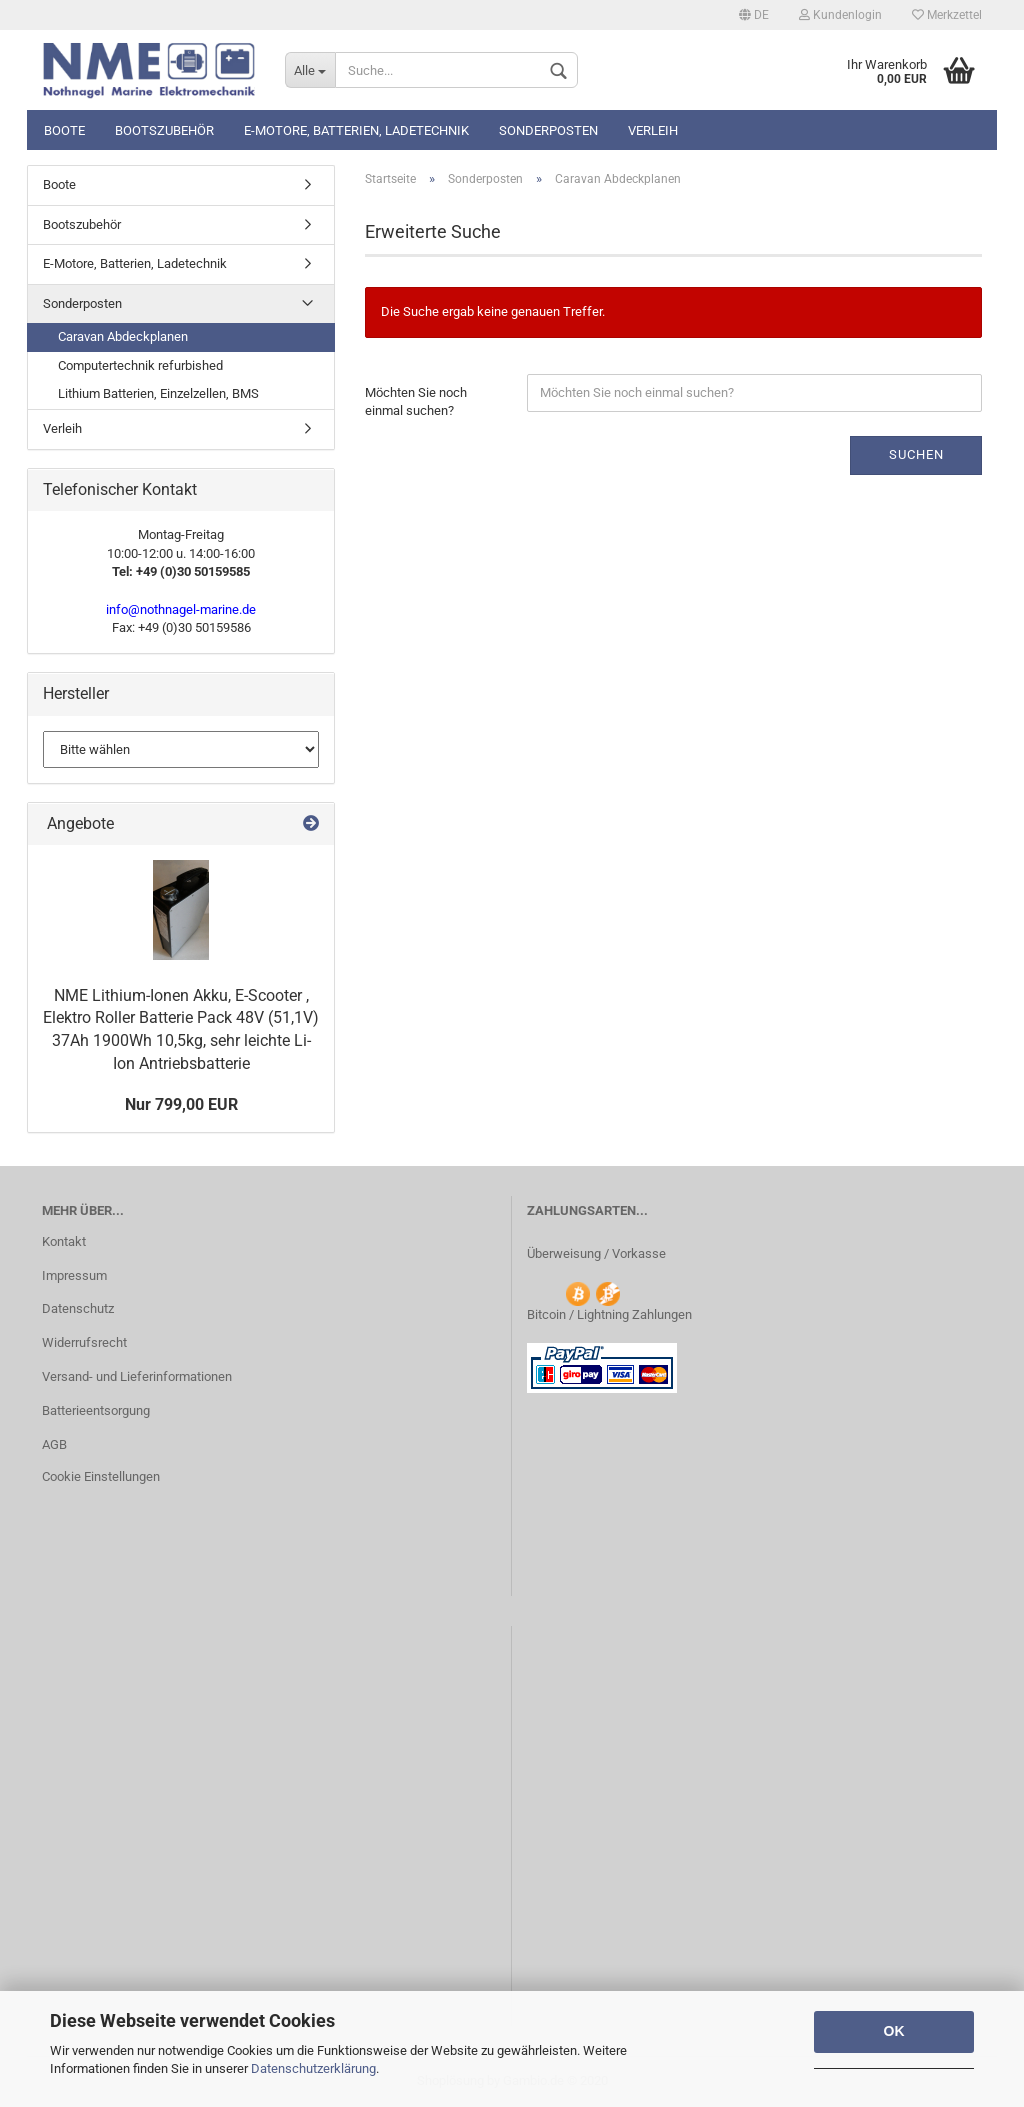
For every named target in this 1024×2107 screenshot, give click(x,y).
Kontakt (64, 1241)
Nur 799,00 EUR (181, 1104)
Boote (64, 130)
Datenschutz (78, 1308)
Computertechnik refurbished (140, 365)
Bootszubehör (164, 130)
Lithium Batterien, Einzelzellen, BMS (158, 393)
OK (894, 2031)
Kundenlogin (840, 15)
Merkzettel (947, 15)
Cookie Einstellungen (101, 1476)
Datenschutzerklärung (313, 2068)
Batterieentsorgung (96, 1410)
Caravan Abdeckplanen (123, 336)
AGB (54, 1444)
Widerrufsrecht (84, 1342)
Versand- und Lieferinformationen (137, 1376)
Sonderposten (548, 130)
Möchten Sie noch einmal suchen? (416, 402)
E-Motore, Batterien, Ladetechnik (356, 130)
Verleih (653, 130)
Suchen (916, 454)
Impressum (74, 1275)
